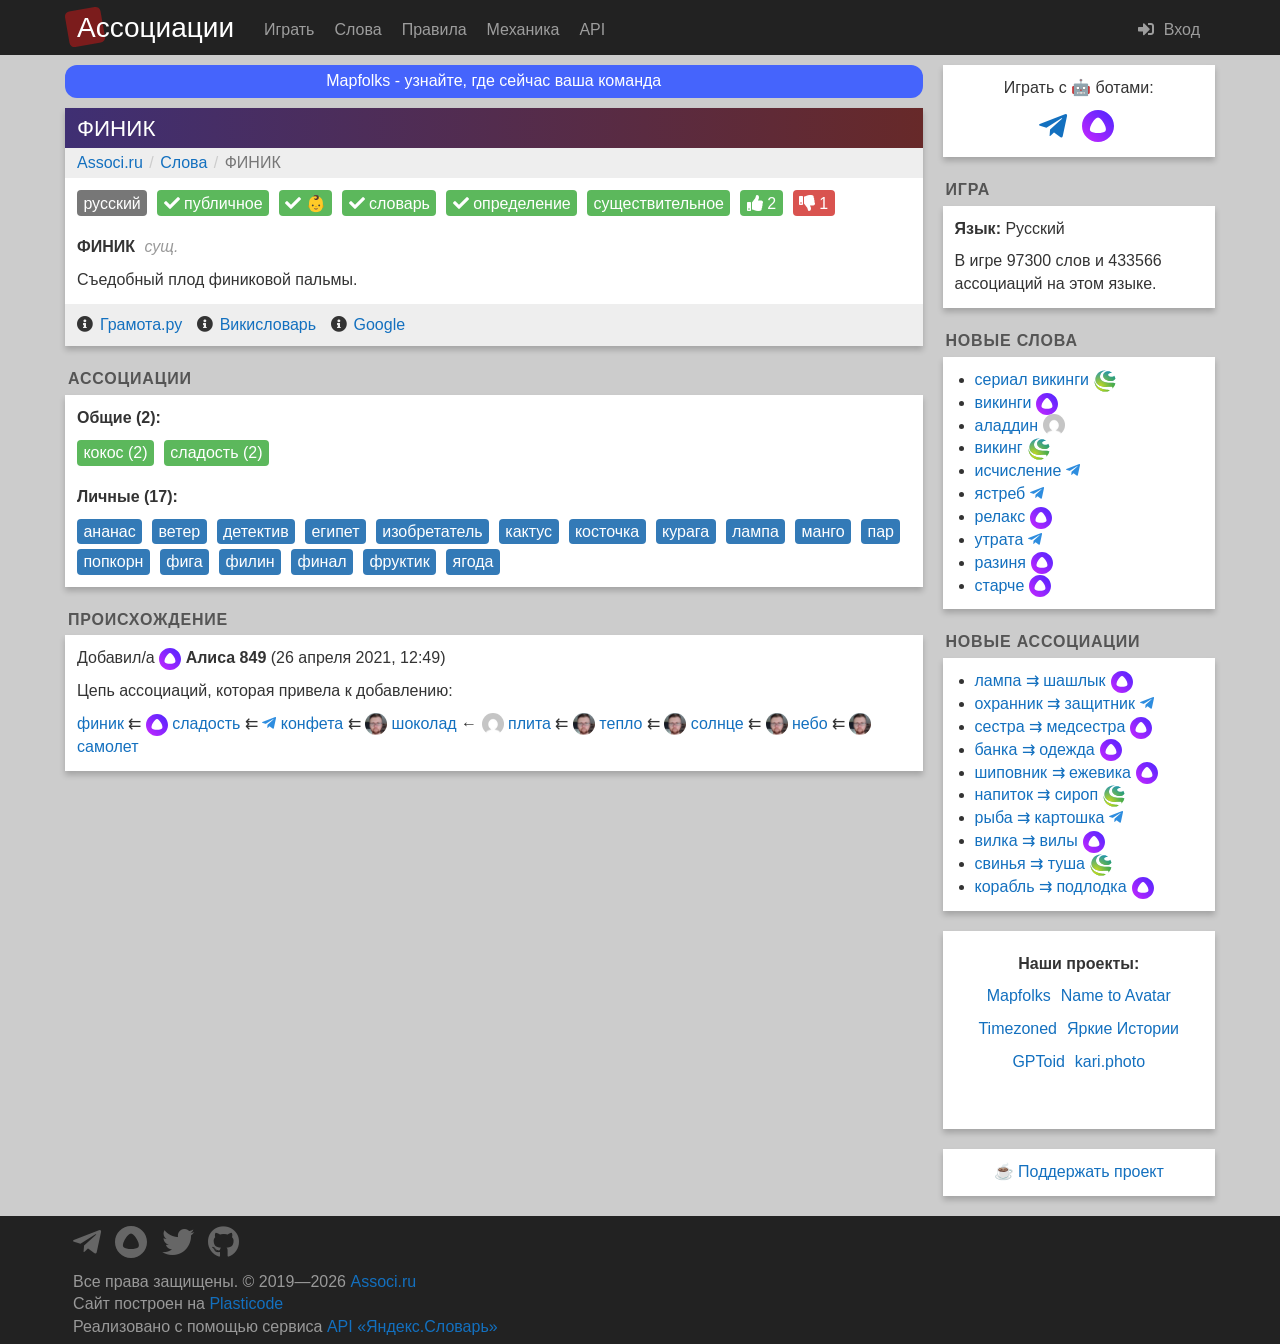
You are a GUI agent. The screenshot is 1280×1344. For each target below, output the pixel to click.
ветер (180, 531)
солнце (717, 723)
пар (881, 531)
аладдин (1007, 425)
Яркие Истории (1123, 1028)
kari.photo (1110, 1061)
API (592, 29)
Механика (523, 29)
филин (249, 561)
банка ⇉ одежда (1035, 749)
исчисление (1018, 470)
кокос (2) (115, 452)
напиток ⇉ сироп (1037, 794)
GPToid (1038, 1061)
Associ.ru (110, 162)
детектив (256, 531)
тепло (620, 723)
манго (823, 531)
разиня (1000, 562)
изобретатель (432, 531)
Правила (434, 29)
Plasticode (246, 1303)
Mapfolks (1019, 995)
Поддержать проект (1091, 1171)
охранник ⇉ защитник (1055, 703)
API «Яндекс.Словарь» (412, 1326)
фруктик (399, 561)
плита (529, 723)
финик (100, 723)
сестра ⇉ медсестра (1050, 726)
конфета (312, 723)
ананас (109, 531)
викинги (1003, 402)
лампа (755, 531)
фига (184, 561)
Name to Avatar (1116, 995)
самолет (107, 746)
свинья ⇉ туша (1030, 863)
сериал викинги (1032, 379)
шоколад (424, 723)
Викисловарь (268, 324)
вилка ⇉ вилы (1026, 840)
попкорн (113, 561)
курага (685, 531)
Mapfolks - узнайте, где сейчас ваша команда (493, 80)
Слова (357, 29)
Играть (289, 29)
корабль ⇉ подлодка (1051, 886)
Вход (1169, 29)
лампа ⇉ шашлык (1040, 680)
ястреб (1000, 493)
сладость (206, 723)
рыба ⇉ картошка (1040, 817)
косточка (607, 531)
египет (335, 531)
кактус (528, 531)
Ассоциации (155, 27)
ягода (473, 561)
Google (380, 324)
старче (1000, 585)
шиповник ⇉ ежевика (1053, 772)
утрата (999, 539)
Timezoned (1017, 1028)
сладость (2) (216, 452)
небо (810, 723)
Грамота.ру (141, 324)
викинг (999, 447)
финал (321, 561)
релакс (1000, 516)
